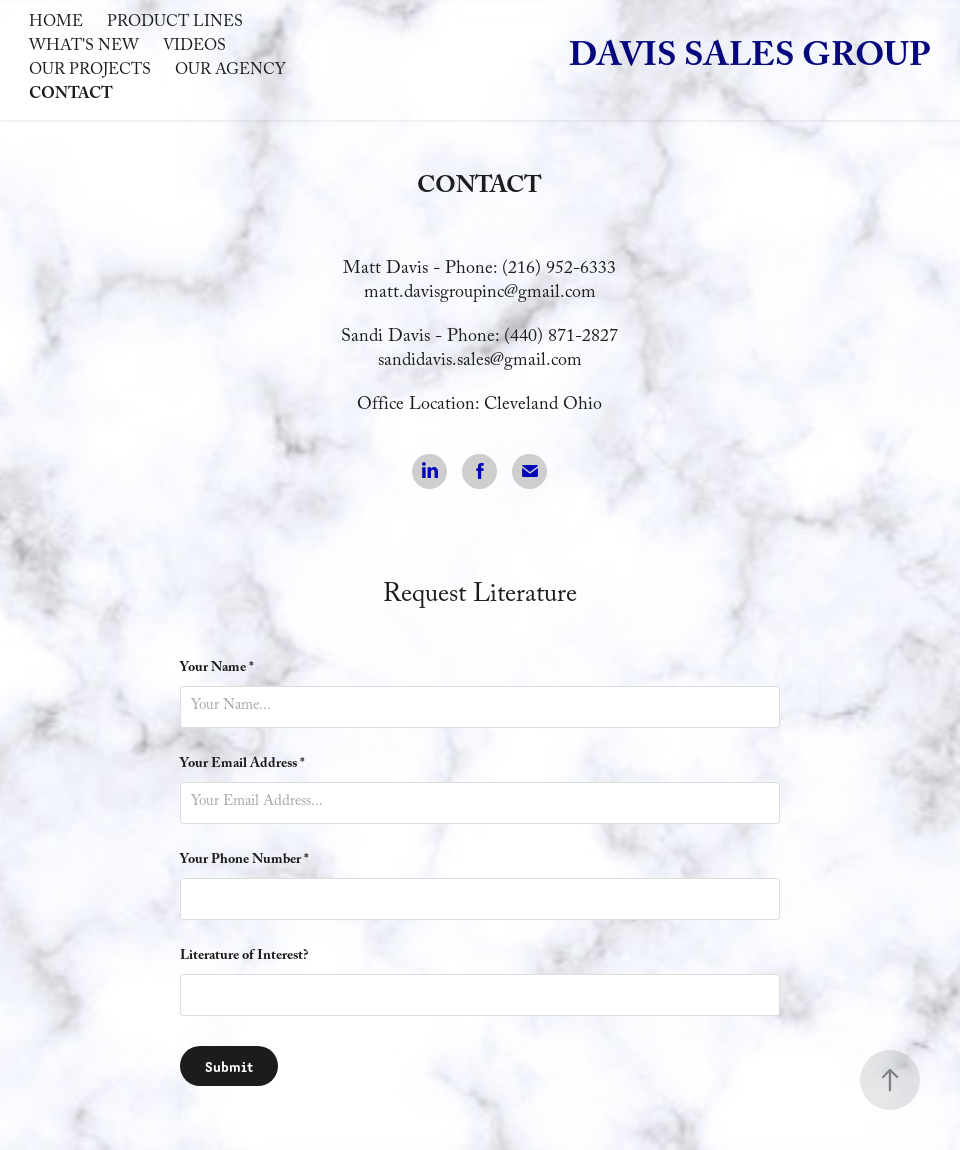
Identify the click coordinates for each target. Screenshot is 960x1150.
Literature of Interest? (244, 957)
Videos (194, 47)
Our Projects (90, 71)
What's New (84, 47)
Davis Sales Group (750, 60)
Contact (71, 95)
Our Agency (230, 71)
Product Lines (175, 23)
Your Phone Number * (244, 861)
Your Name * (217, 669)
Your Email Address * (242, 765)
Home (56, 23)
